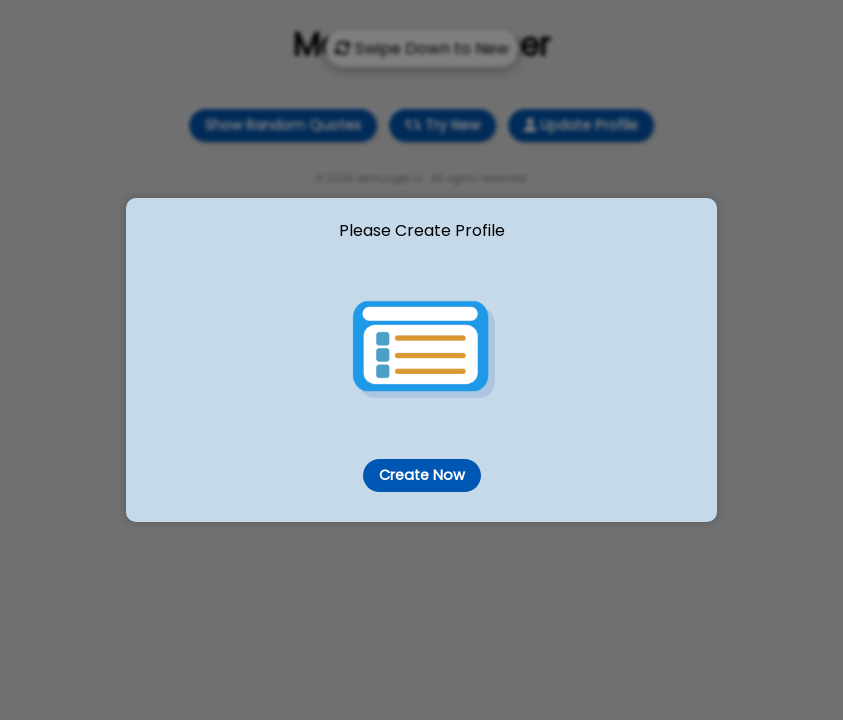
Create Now (421, 475)
